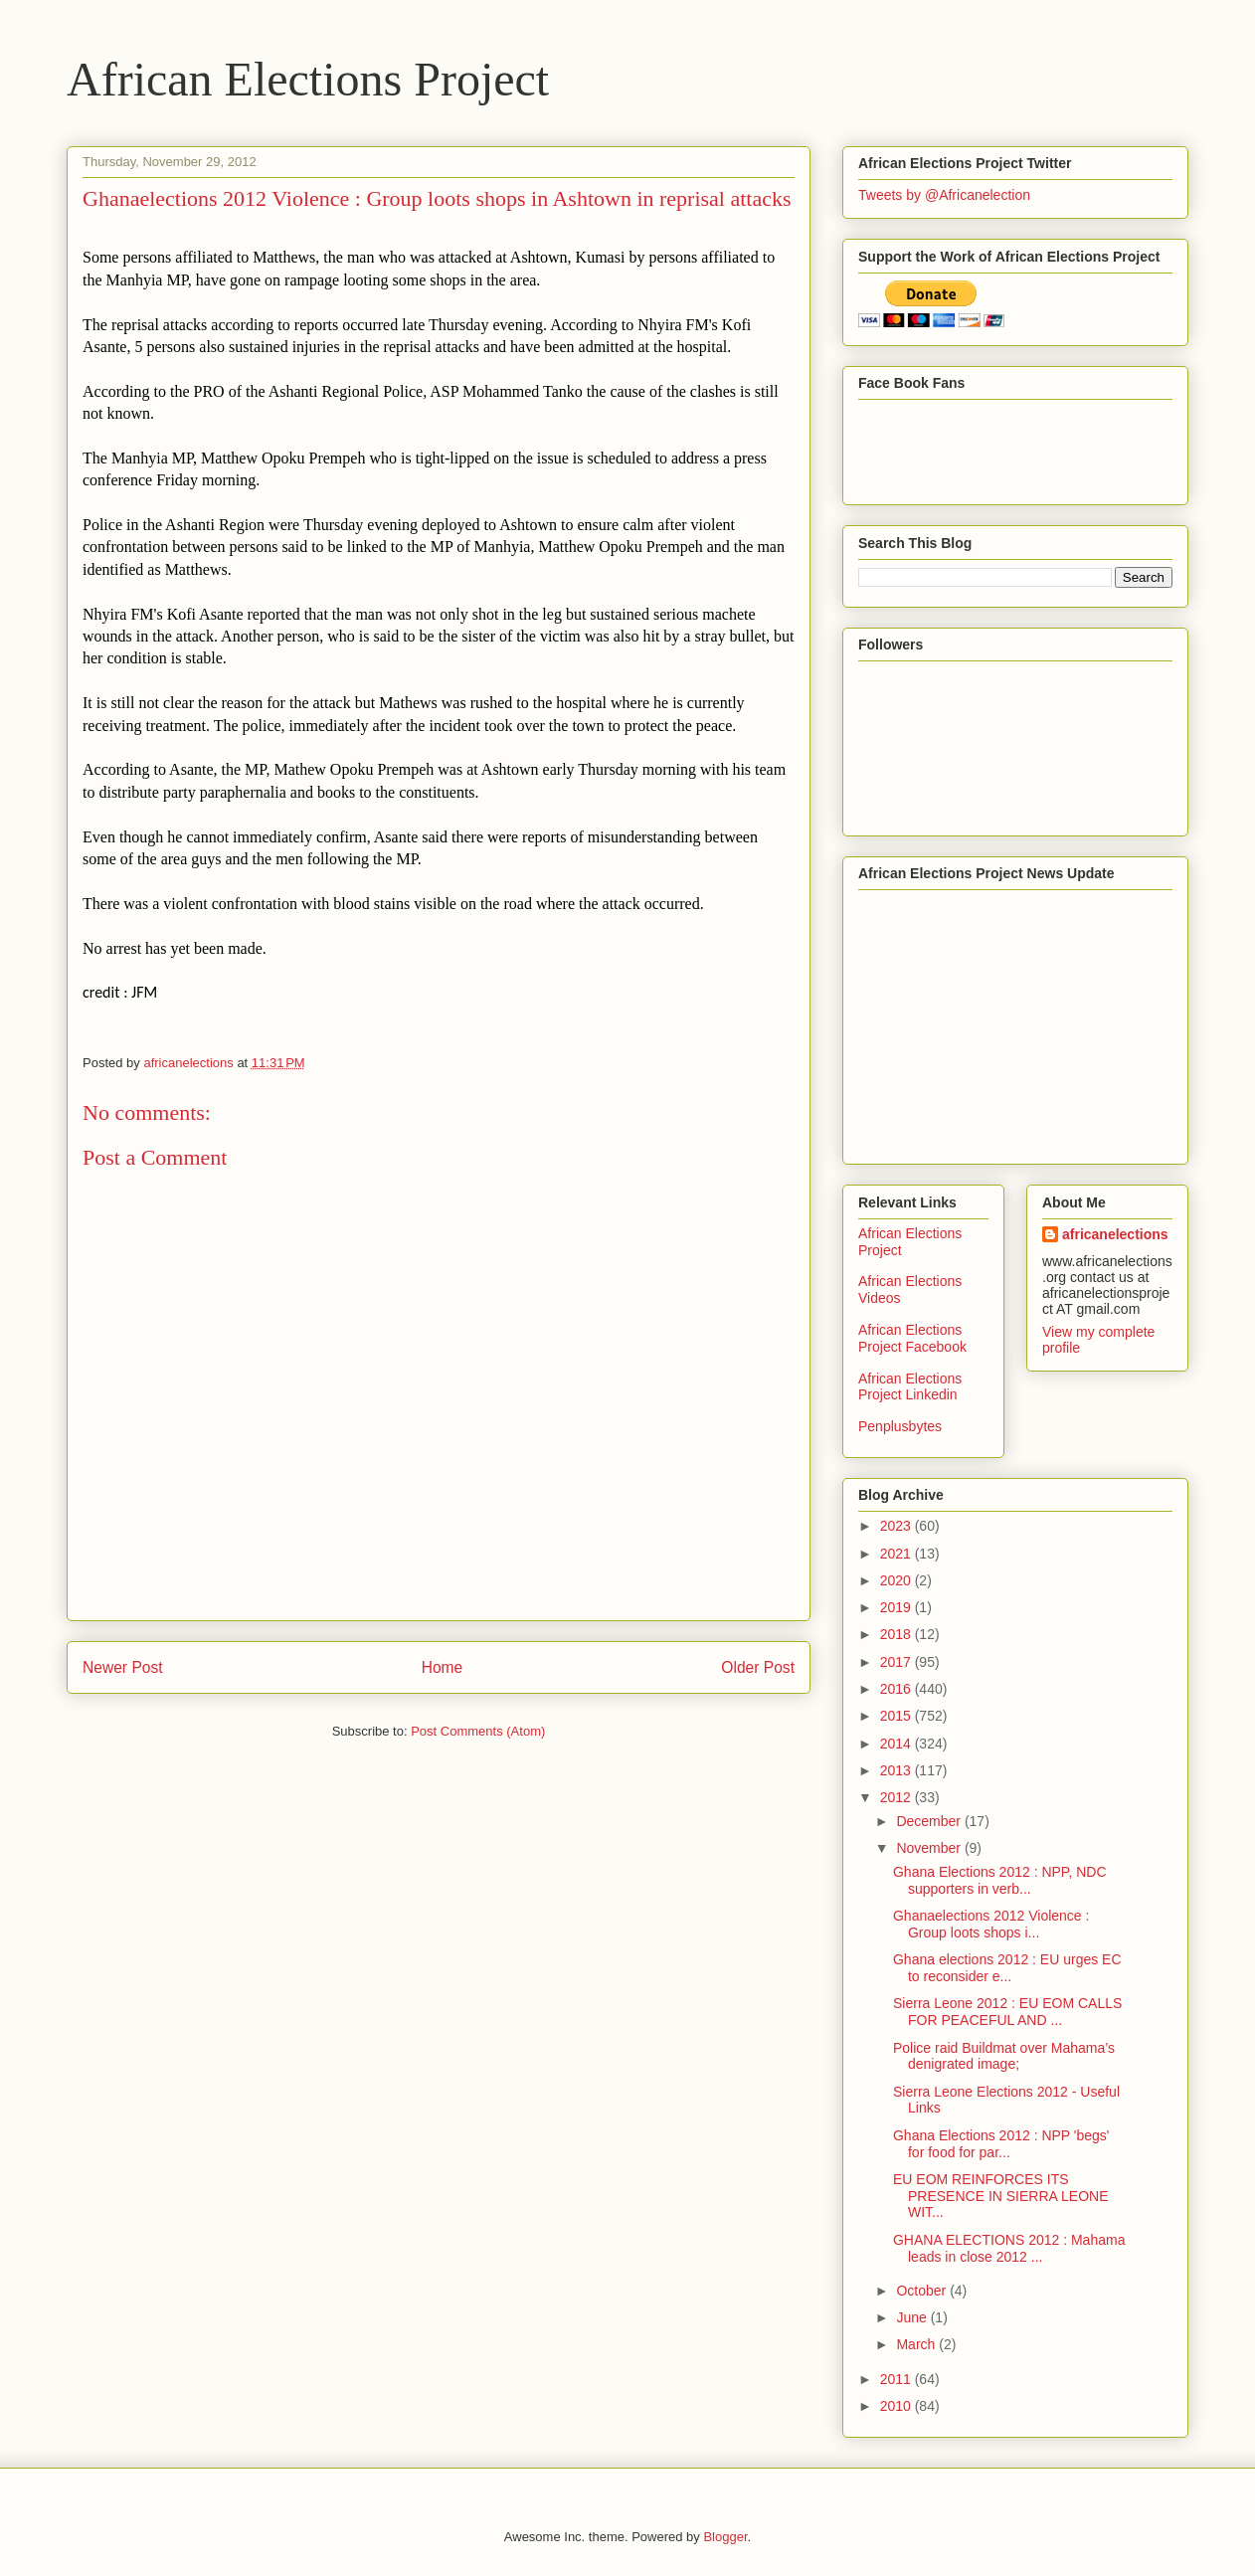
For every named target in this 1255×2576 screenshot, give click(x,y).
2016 (897, 1689)
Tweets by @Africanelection (944, 195)
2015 (897, 1716)
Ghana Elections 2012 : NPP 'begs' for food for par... (1001, 2143)
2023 (897, 1526)
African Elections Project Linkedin (910, 1387)
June (913, 2317)
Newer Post (123, 1667)
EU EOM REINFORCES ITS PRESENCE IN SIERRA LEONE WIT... (1001, 2196)
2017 (897, 1662)
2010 (897, 2406)
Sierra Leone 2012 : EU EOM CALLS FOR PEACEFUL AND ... (1007, 2011)
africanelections (1115, 1234)
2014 (897, 1743)
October (923, 2291)
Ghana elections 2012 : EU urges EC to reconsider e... (1007, 1967)
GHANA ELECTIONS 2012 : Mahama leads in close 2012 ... (1009, 2248)
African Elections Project (308, 79)
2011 (897, 2379)
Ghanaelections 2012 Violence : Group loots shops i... (991, 1924)
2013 (897, 1770)
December (930, 1821)
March (917, 2344)
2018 (897, 1634)
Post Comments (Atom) (478, 1731)
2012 (897, 1797)
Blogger (725, 2536)
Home (442, 1667)
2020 (897, 1580)
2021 (897, 1554)
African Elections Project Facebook (912, 1338)
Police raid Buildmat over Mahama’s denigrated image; (1004, 2056)
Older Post (758, 1667)
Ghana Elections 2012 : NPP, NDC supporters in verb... (1000, 1880)
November (930, 1848)
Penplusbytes (900, 1426)
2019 (897, 1607)
